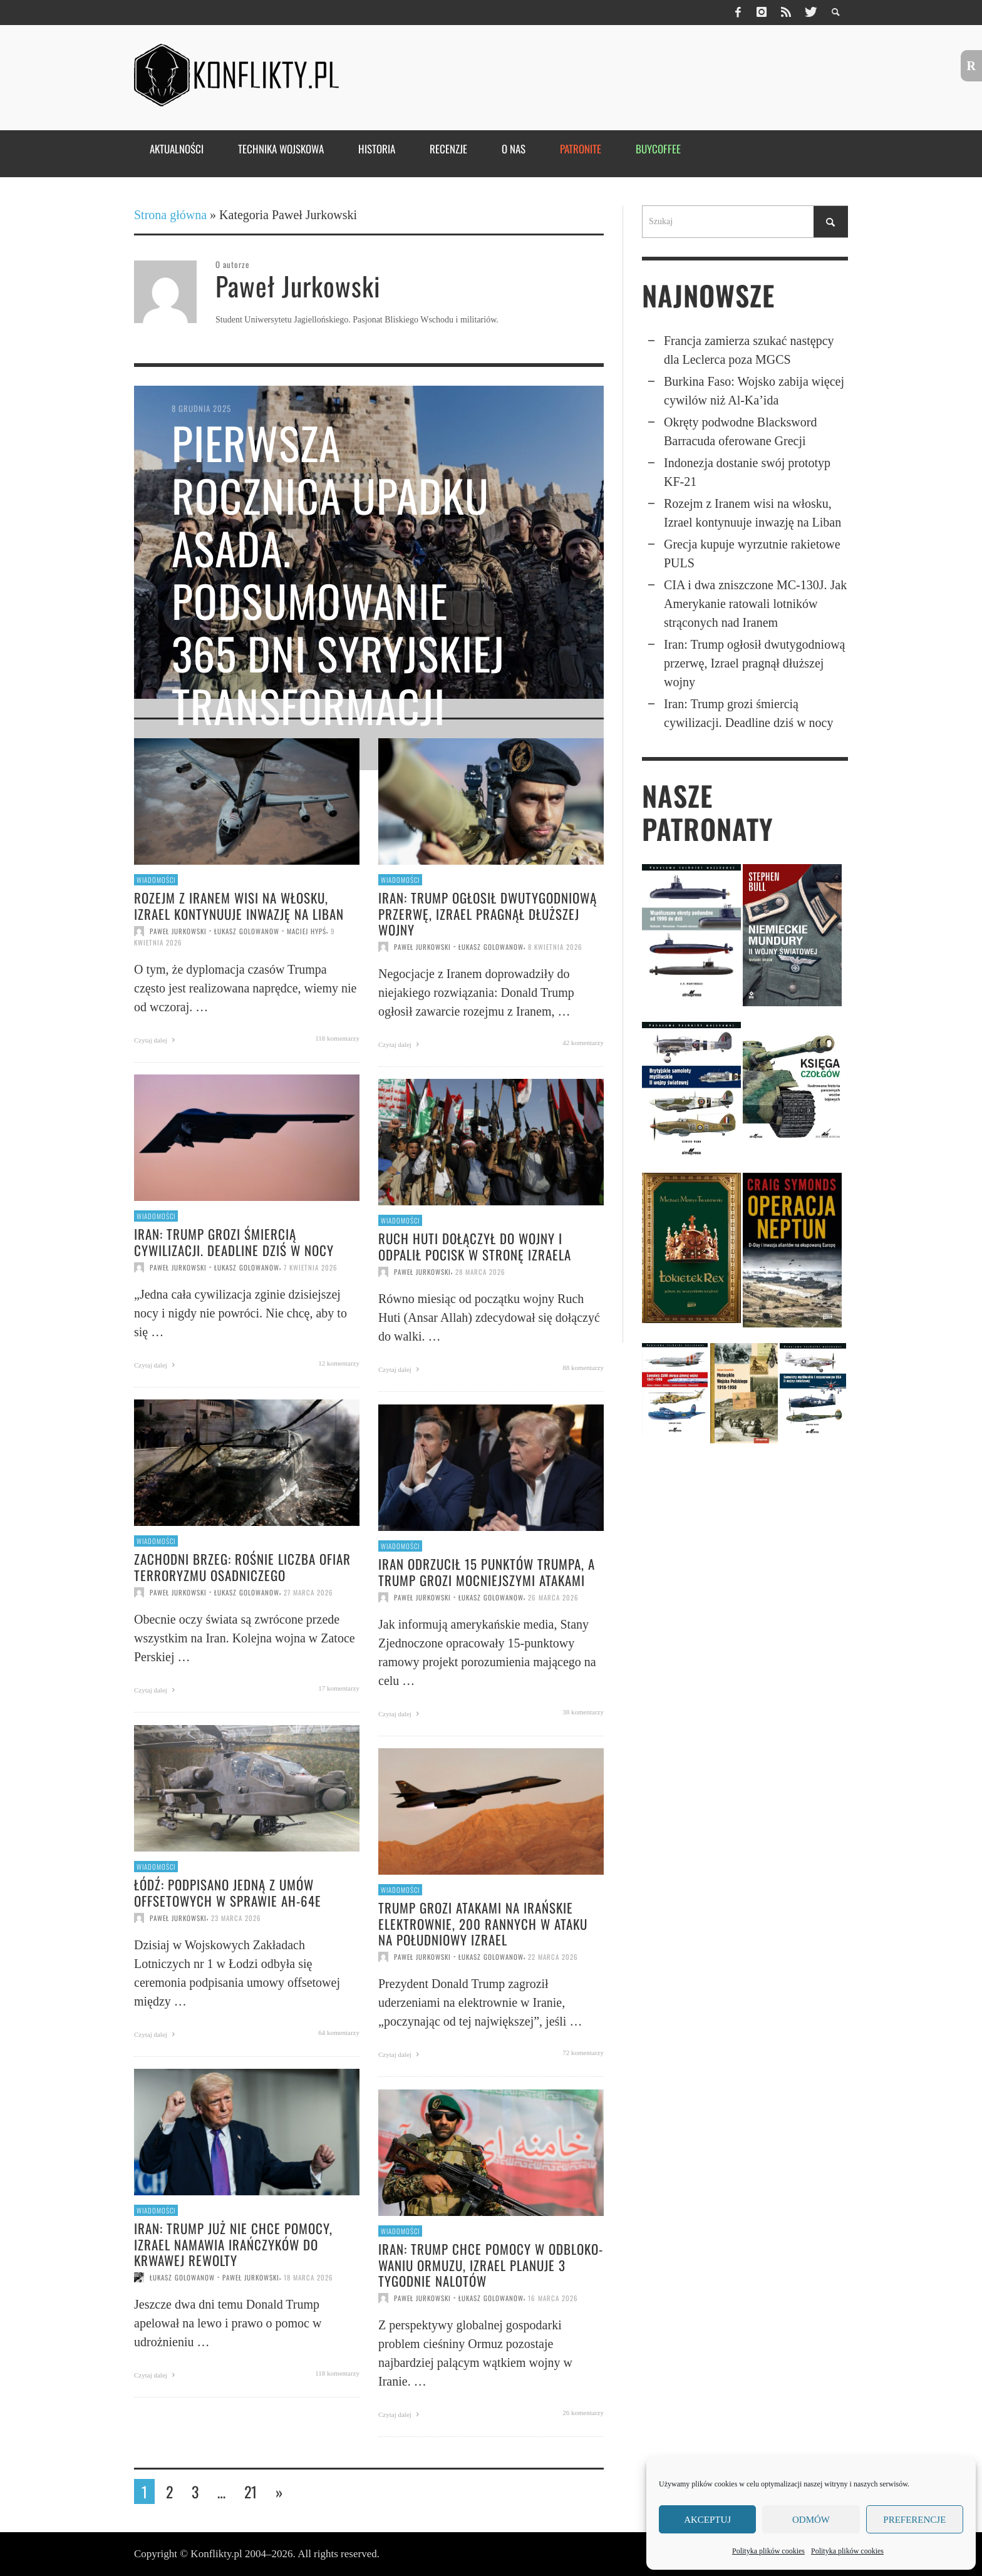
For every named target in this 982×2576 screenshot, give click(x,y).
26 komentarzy (583, 2412)
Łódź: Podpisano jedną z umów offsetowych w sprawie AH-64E (227, 1892)
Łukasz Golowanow (246, 931)
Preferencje (914, 2520)
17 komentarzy (338, 1688)
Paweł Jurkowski (178, 931)
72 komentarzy (583, 2052)
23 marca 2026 (236, 1918)
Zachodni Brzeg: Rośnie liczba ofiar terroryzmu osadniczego (242, 1566)
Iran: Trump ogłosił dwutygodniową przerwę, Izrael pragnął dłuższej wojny (487, 913)
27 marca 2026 (308, 1592)
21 (250, 2491)
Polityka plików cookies (768, 2551)
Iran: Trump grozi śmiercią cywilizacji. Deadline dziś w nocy (234, 1241)
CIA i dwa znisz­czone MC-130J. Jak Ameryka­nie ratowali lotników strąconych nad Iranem (755, 603)
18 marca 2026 (308, 2277)
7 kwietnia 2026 (311, 1267)
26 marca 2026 (553, 1597)
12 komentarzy (338, 1363)
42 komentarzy (583, 1042)
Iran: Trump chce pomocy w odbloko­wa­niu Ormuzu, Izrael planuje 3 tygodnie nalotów (490, 2264)
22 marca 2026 (553, 1957)
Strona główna (170, 215)
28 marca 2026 (480, 1272)
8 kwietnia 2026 (555, 947)
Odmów (811, 2520)
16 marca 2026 (553, 2298)
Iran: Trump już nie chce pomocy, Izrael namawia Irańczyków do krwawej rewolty (233, 2243)
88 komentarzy (583, 1367)
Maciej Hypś (306, 931)
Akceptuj (707, 2520)
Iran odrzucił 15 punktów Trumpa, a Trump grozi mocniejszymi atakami (486, 1571)
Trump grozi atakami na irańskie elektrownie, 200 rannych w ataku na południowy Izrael (482, 1923)
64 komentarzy (338, 2032)
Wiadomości (156, 880)
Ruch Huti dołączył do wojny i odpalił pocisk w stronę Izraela (474, 1246)
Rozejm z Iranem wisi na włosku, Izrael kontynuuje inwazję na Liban (239, 905)
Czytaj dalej (156, 1040)
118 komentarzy (337, 1038)
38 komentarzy (583, 1712)
